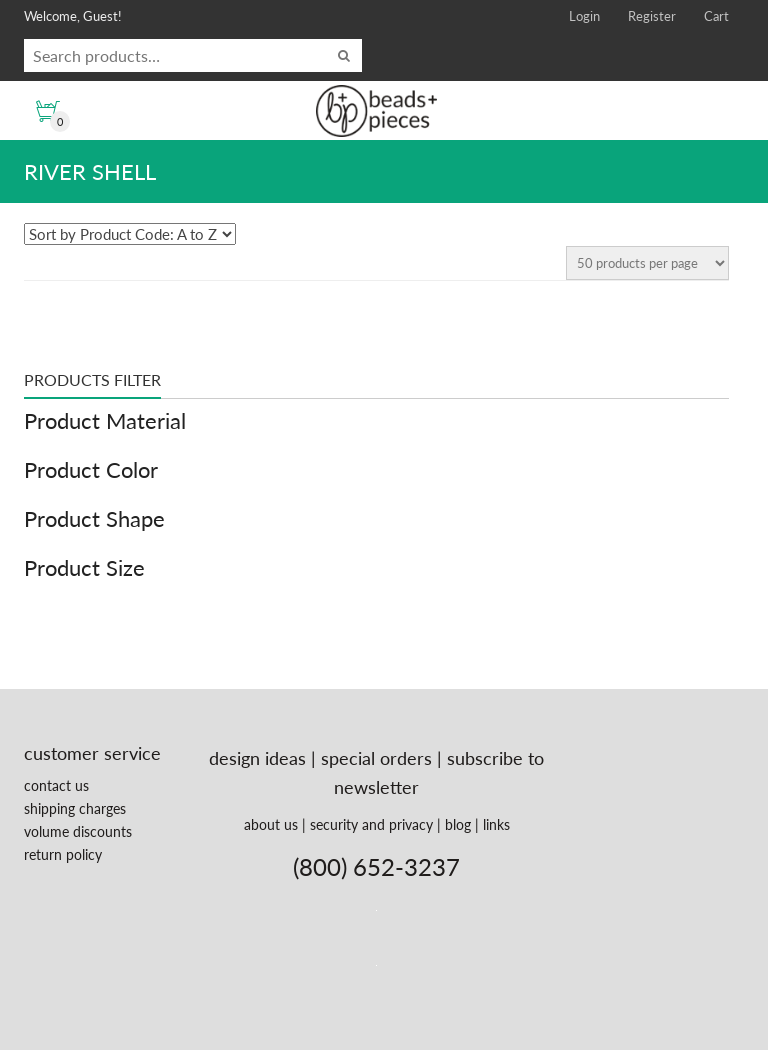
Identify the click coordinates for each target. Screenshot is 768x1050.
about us (271, 824)
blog (458, 824)
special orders (376, 758)
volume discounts (78, 831)
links (496, 824)
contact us (56, 785)
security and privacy (371, 824)
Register (652, 16)
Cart (716, 16)
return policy (63, 854)
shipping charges (75, 808)
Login (584, 16)
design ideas (257, 758)
